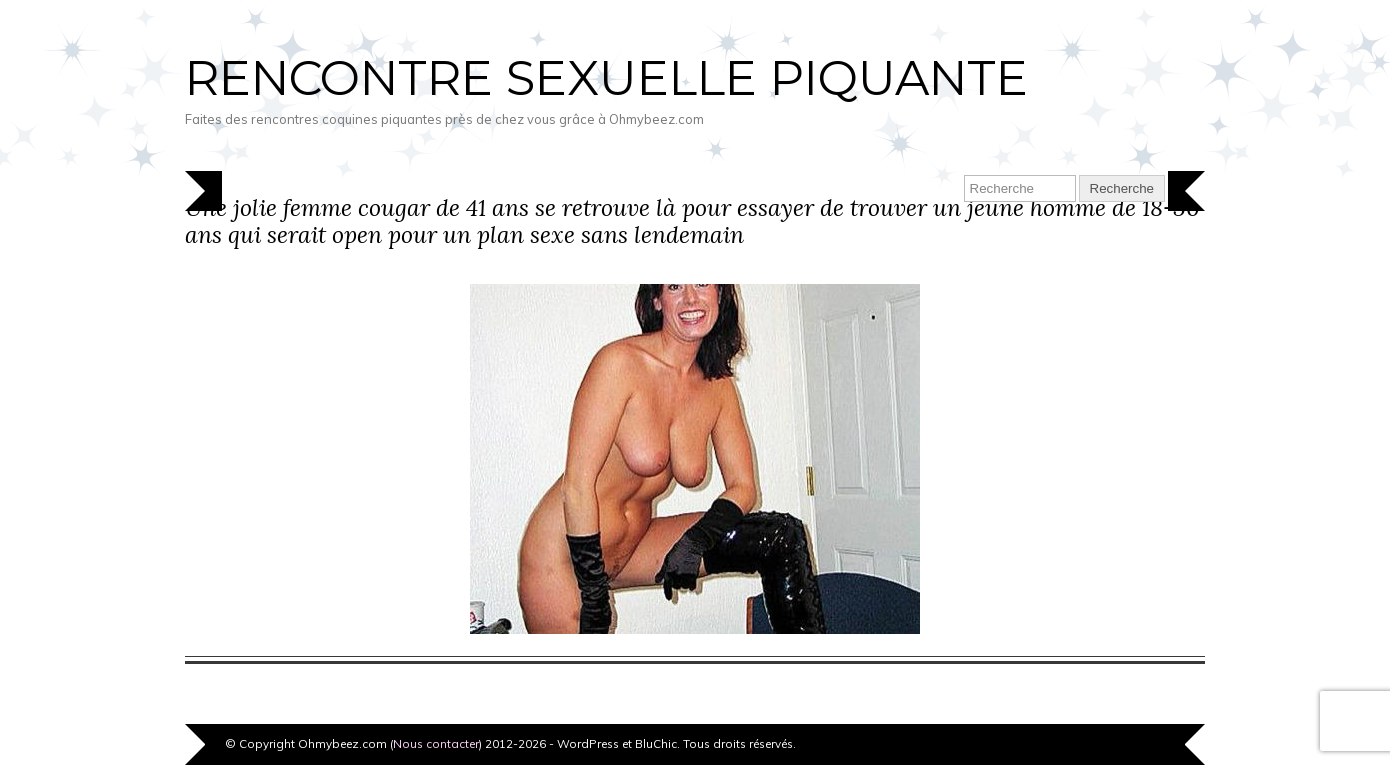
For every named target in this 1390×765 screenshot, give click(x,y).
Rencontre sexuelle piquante (606, 78)
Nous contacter (436, 743)
